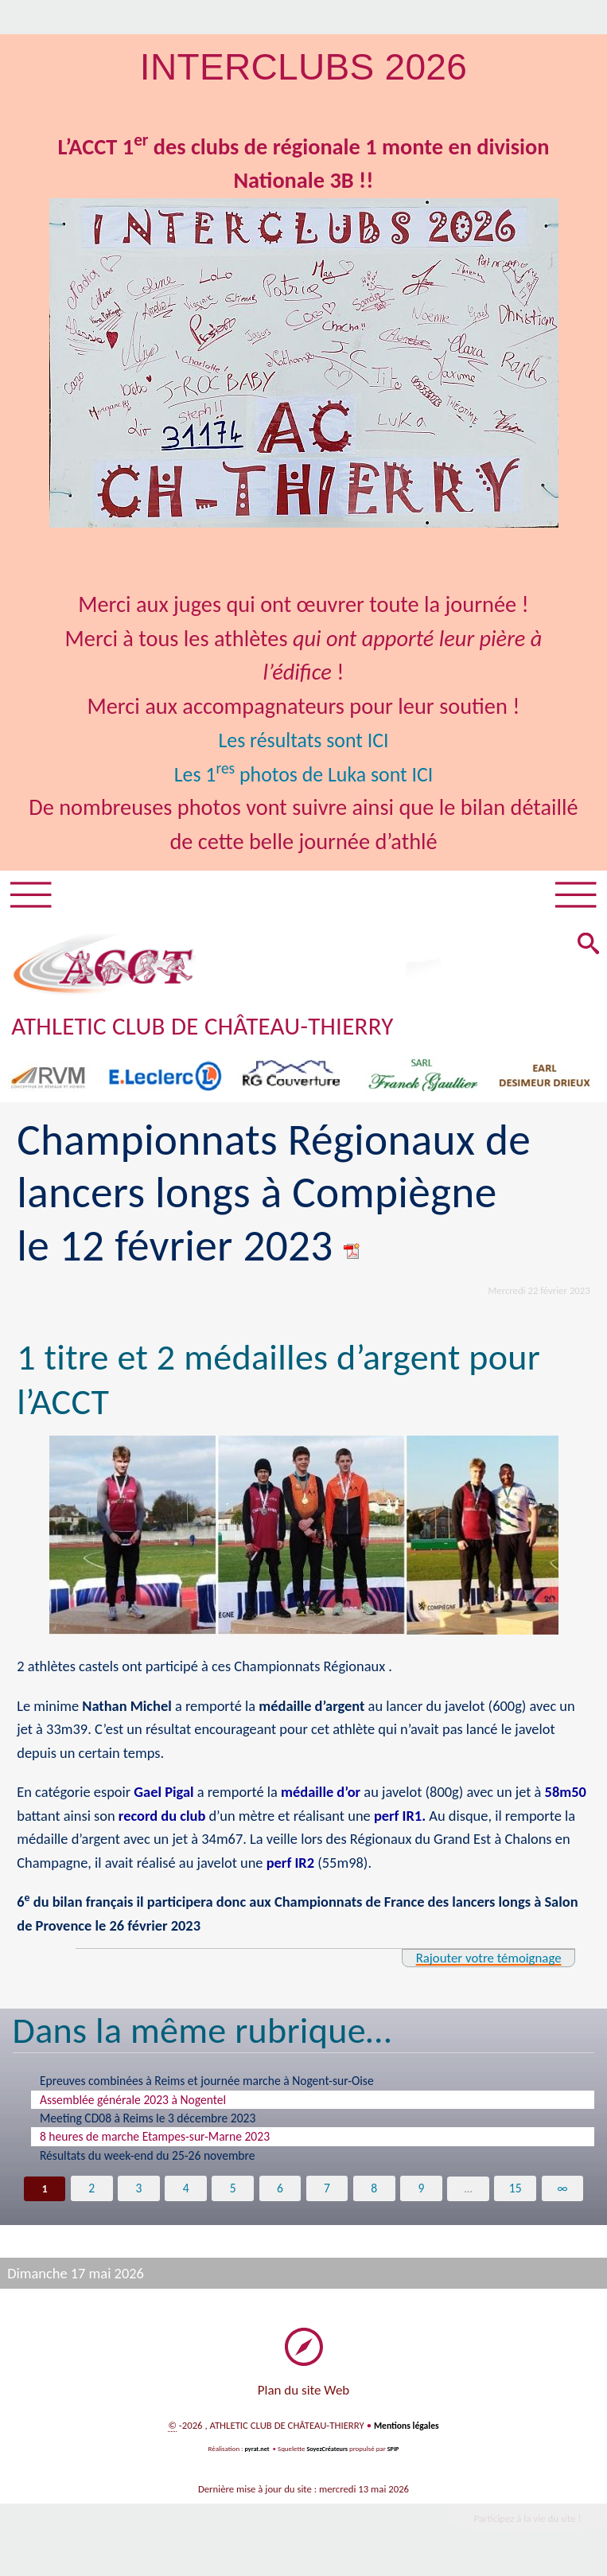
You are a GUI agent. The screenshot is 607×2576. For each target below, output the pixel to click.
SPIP (396, 2453)
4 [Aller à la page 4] (186, 2192)
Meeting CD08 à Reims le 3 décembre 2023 (147, 2122)
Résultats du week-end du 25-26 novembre (147, 2160)
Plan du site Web (304, 2395)
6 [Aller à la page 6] (280, 2192)
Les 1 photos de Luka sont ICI (303, 774)
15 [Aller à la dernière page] (515, 2192)
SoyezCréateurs (328, 2453)
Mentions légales (406, 2431)
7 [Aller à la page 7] (327, 2192)
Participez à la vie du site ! (519, 2525)
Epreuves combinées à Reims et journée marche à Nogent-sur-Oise (207, 2085)
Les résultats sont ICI (303, 740)
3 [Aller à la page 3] (138, 2192)
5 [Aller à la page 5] (233, 2192)
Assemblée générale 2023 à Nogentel (133, 2104)
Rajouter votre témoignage (480, 1962)
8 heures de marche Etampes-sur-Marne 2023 (155, 2141)
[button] (587, 949)
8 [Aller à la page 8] (374, 2192)
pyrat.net (254, 2453)
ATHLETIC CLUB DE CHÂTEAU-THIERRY (220, 1030)
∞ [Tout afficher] (563, 2192)
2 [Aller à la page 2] (91, 2192)
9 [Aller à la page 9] (421, 2192)
